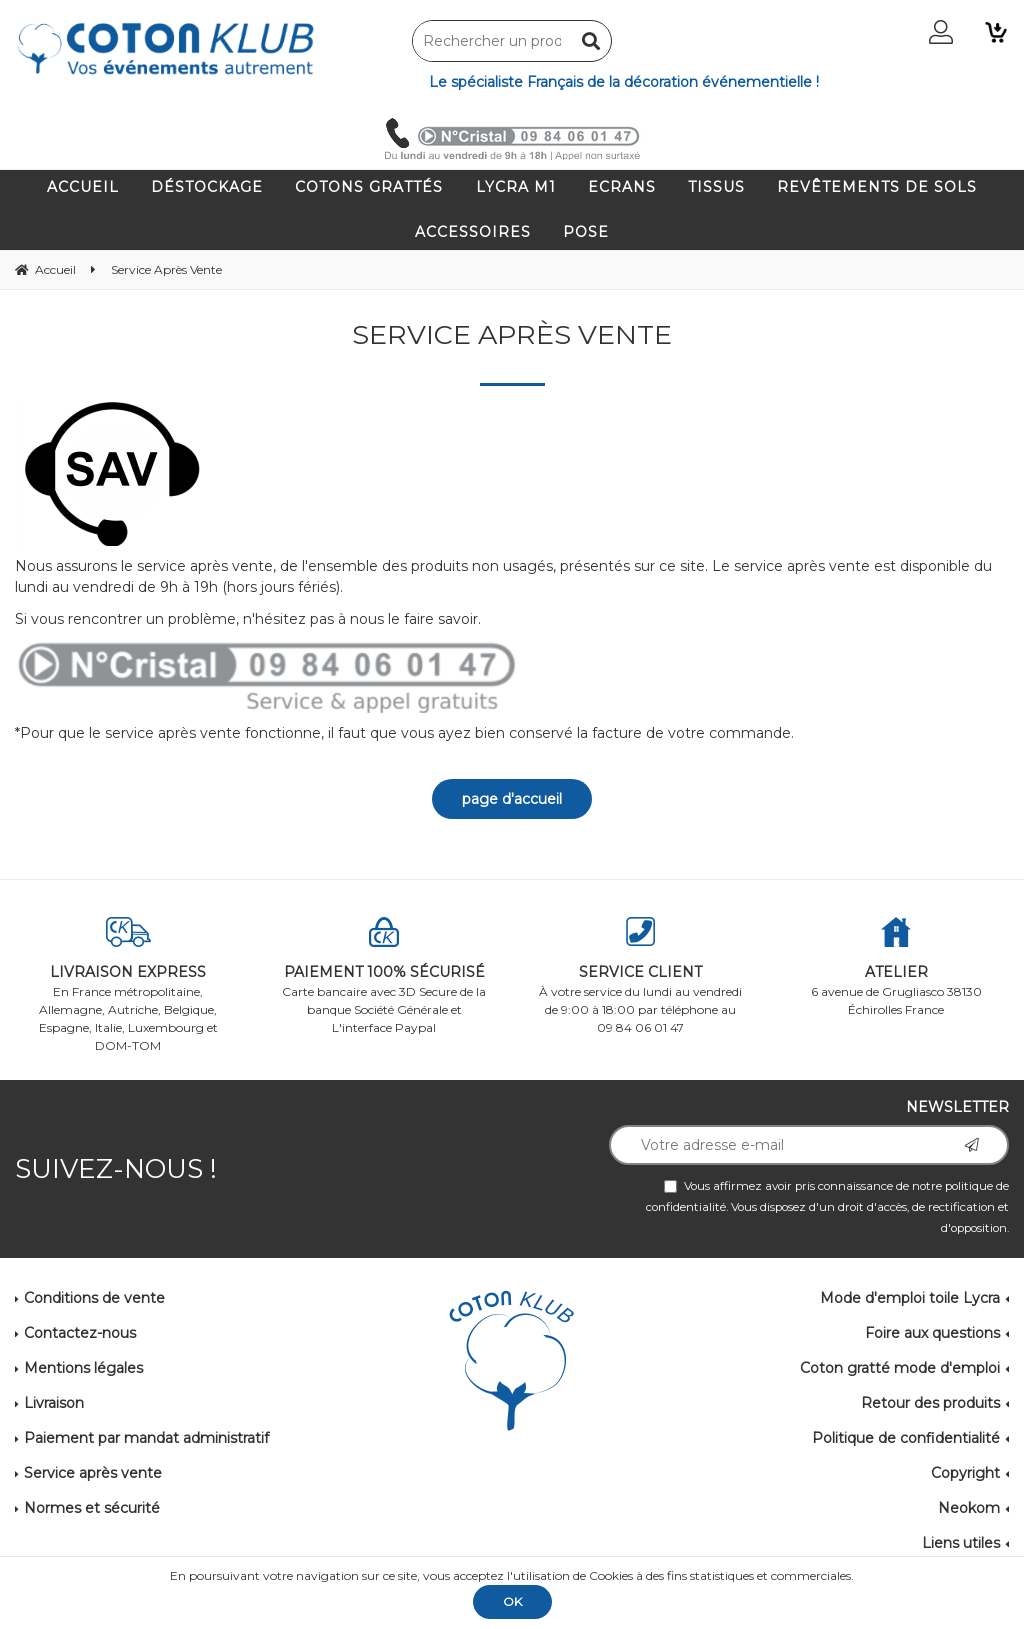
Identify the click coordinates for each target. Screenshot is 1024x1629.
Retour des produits (930, 1403)
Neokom (969, 1508)
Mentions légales (83, 1368)
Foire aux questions (932, 1333)
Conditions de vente (94, 1298)
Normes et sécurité (92, 1508)
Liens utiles (961, 1543)
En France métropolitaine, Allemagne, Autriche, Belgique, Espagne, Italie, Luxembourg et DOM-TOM (128, 985)
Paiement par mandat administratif (146, 1438)
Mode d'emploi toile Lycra (910, 1298)
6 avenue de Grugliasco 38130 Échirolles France (896, 967)
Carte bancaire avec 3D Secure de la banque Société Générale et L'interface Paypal (384, 976)
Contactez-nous (80, 1333)
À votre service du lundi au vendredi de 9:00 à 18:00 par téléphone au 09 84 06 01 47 (640, 976)
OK (512, 1601)
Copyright (965, 1473)
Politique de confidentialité (906, 1438)
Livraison (54, 1403)
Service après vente (93, 1473)
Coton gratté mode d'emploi (900, 1368)
